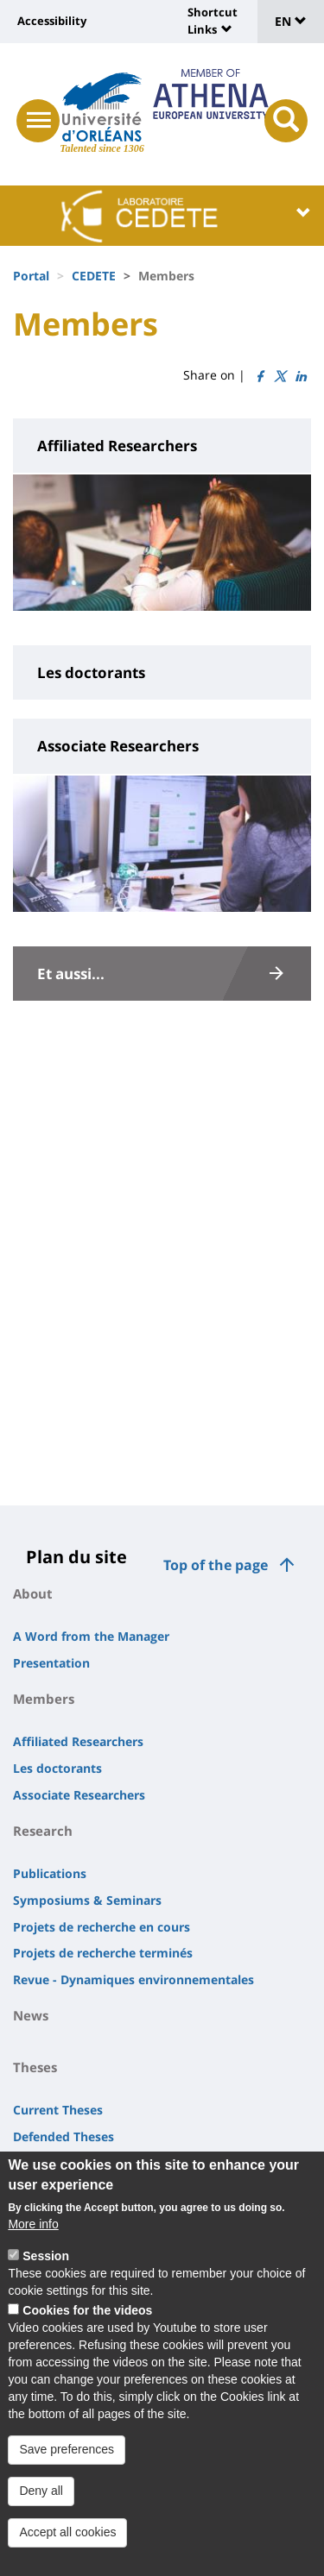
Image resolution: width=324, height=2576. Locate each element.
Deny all (41, 2509)
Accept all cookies (67, 2550)
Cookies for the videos (87, 2329)
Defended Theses (63, 2136)
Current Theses (58, 2110)
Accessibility (51, 20)
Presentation (51, 1663)
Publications (49, 1873)
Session (45, 2275)
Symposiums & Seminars (87, 1900)
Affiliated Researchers (78, 1741)
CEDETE (94, 275)
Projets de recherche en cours (101, 1927)
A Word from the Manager (91, 1636)
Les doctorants (57, 1768)
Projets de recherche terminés (103, 1953)
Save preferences (66, 2468)
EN (291, 21)
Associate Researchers (79, 1795)
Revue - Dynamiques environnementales (133, 1979)
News (30, 2015)
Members (43, 1698)
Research (43, 1830)
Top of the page (215, 1564)
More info (33, 2243)
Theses (35, 2067)
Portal (31, 275)
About (33, 1593)
